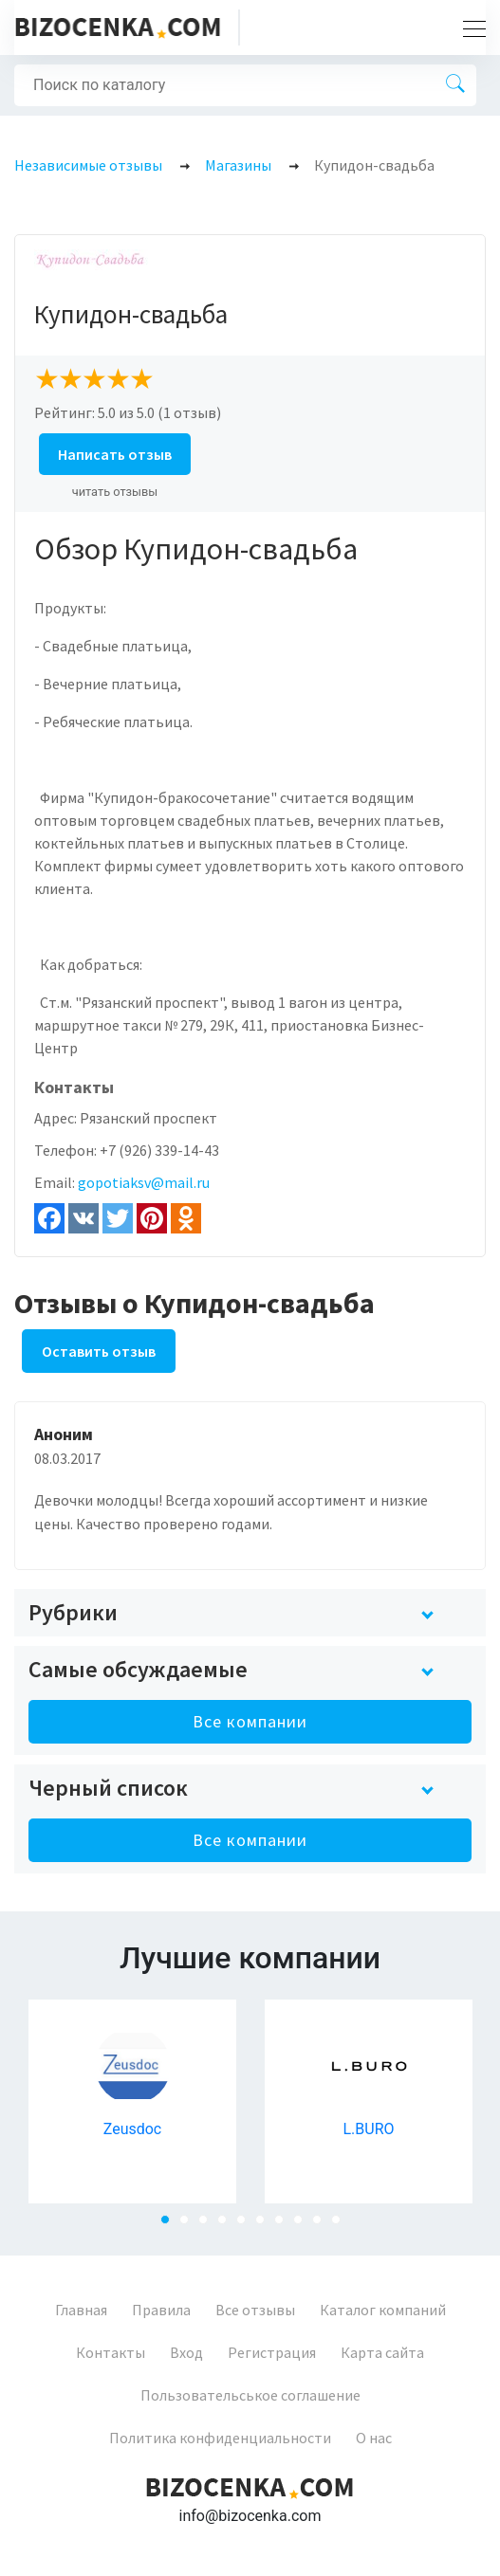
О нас (374, 2437)
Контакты (110, 2352)
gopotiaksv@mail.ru (144, 1182)
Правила (161, 2309)
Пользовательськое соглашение (250, 2394)
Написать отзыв (115, 454)
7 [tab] (284, 2225)
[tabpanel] (132, 2101)
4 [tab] (227, 2225)
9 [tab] (322, 2225)
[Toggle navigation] (469, 27)
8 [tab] (303, 2225)
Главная (81, 2309)
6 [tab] (265, 2225)
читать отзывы (115, 491)
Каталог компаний (383, 2309)
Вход (186, 2352)
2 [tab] (189, 2225)
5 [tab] (246, 2225)
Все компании (250, 1721)
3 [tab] (208, 2225)
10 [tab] (341, 2225)
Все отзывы (255, 2309)
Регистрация (272, 2352)
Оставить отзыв (99, 1351)
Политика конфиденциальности (220, 2437)
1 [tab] (170, 2225)
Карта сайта (382, 2352)
